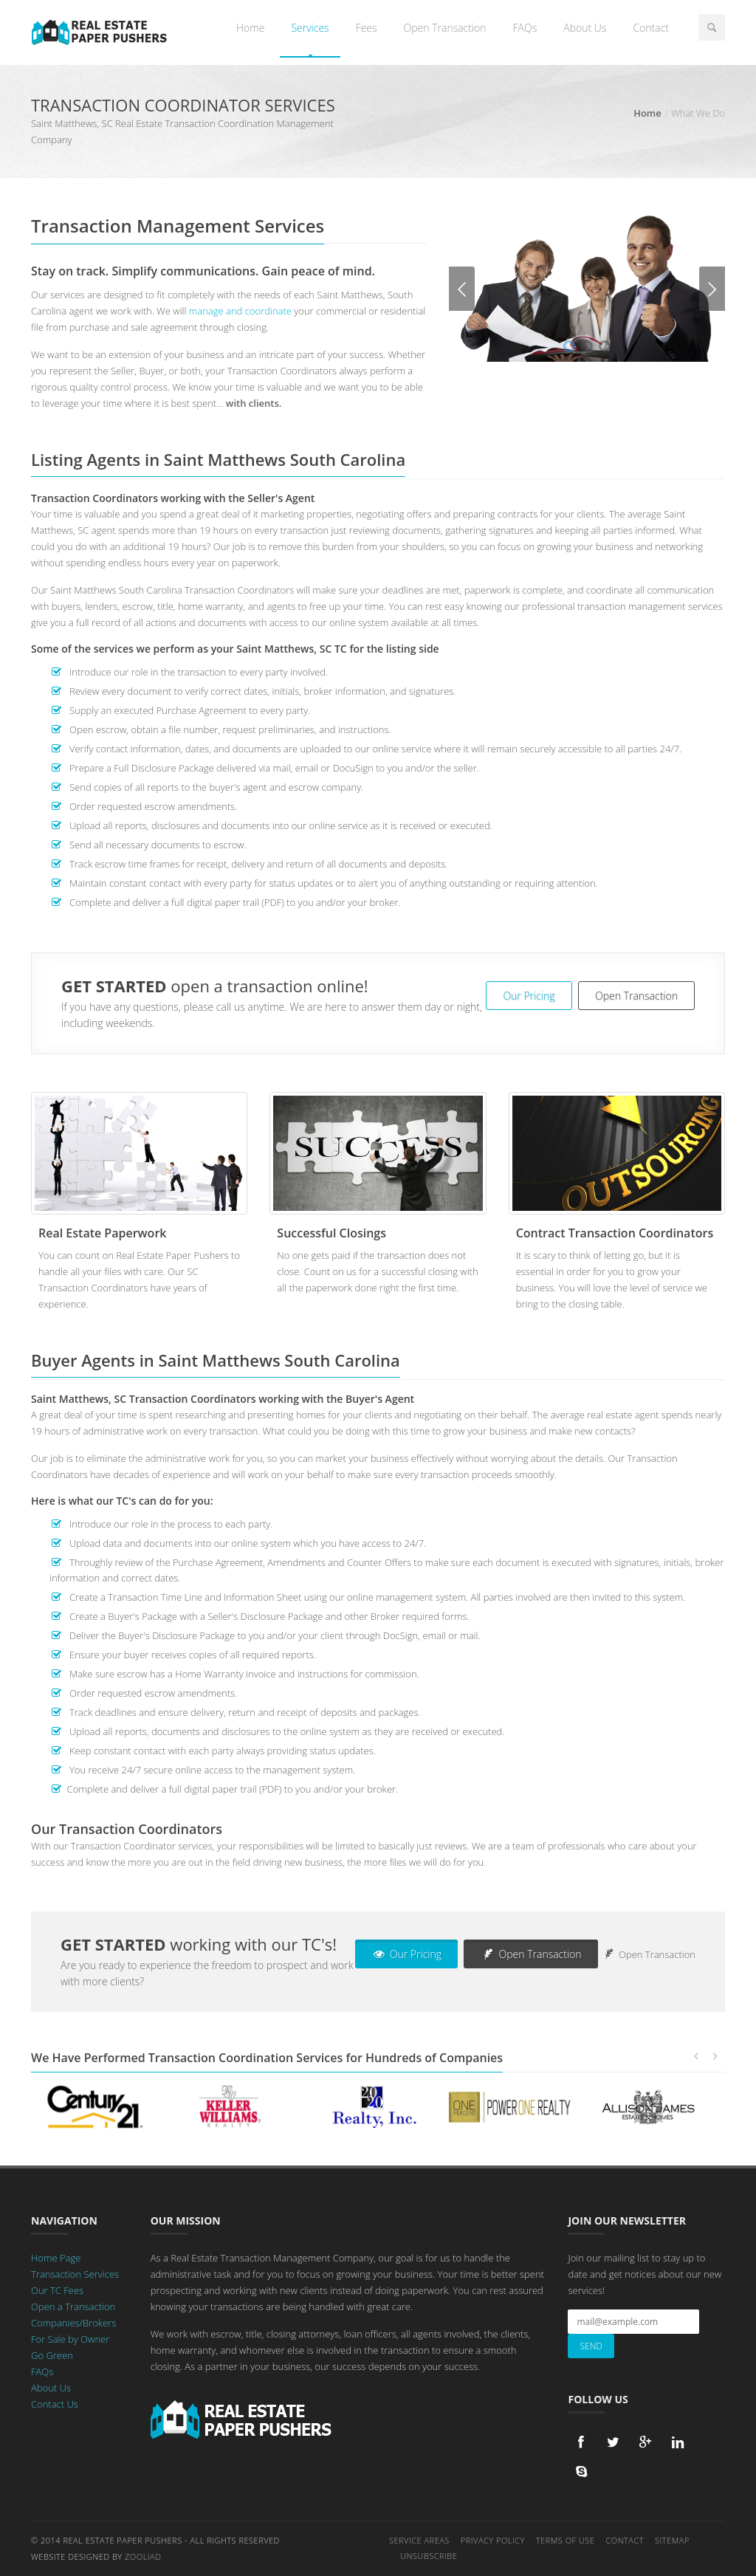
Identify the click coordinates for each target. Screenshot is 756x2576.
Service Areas (419, 2540)
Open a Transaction (73, 2306)
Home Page (55, 2257)
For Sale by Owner (70, 2339)
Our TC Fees (57, 2290)
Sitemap (672, 2540)
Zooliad (143, 2556)
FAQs (525, 28)
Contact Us (54, 2404)
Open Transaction (445, 28)
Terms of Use (565, 2540)
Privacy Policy (493, 2540)
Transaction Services (75, 2274)
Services (310, 28)
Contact (651, 28)
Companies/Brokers (73, 2322)
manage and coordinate (240, 310)
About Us (584, 28)
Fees (366, 28)
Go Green (52, 2355)
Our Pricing (528, 996)
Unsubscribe (428, 2555)
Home (250, 28)
